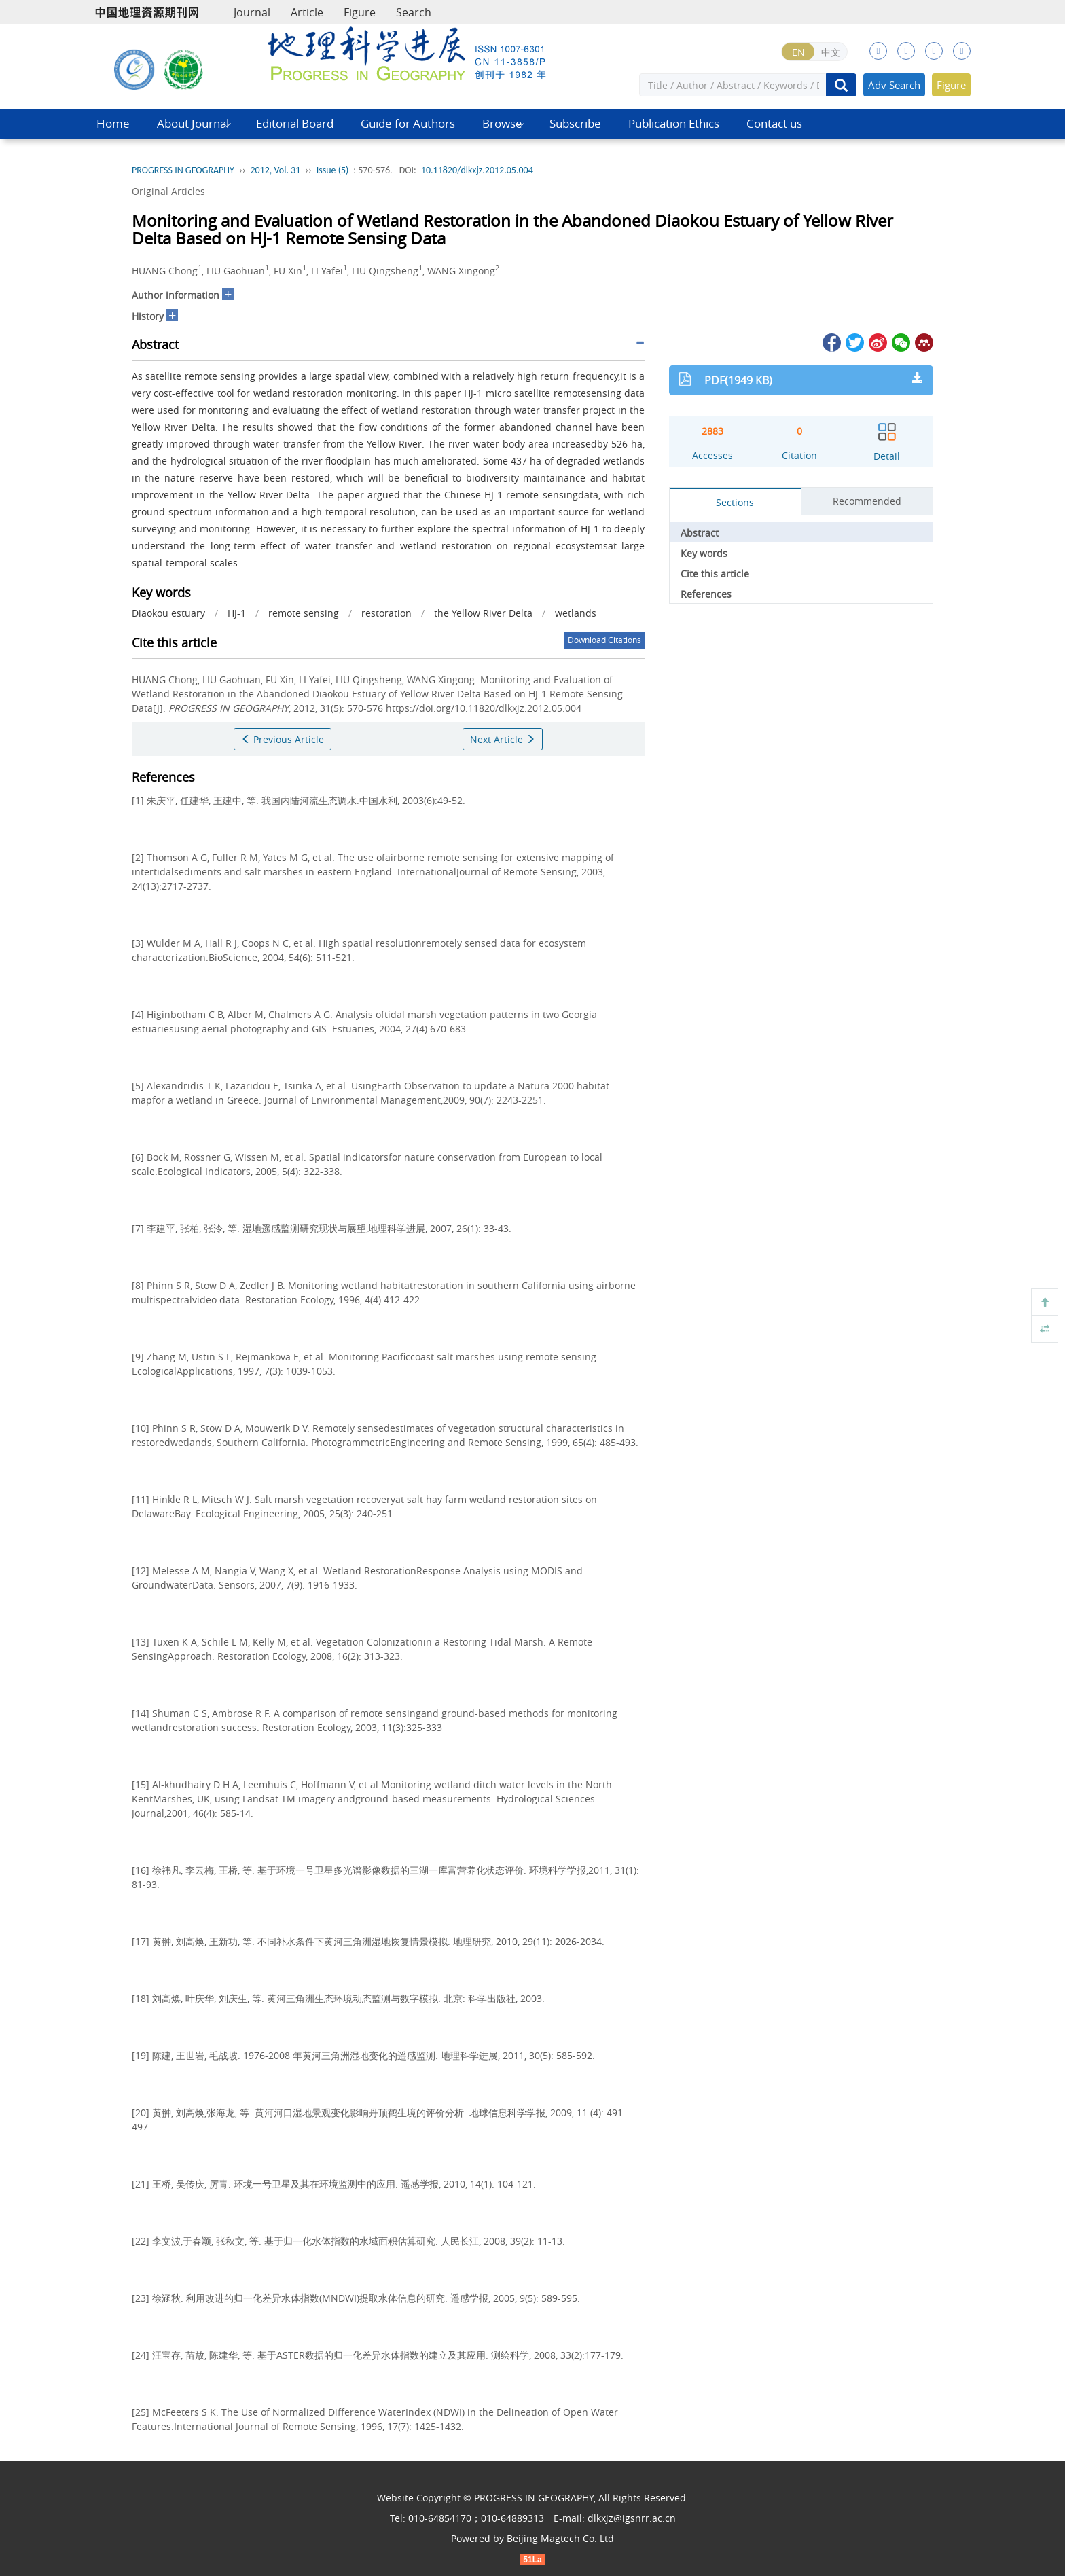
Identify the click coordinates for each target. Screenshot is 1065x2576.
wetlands (575, 612)
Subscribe (575, 123)
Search (413, 12)
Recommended (867, 500)
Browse (502, 123)
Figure (360, 12)
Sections (735, 502)
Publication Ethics (673, 123)
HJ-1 (237, 612)
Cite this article (715, 573)
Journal (252, 12)
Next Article (502, 739)
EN (798, 52)
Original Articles (168, 191)
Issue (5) (333, 170)
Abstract (700, 532)
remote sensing (303, 612)
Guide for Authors (408, 123)
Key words (704, 553)
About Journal (193, 123)
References (706, 593)
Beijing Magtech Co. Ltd (560, 2538)
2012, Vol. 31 (275, 170)
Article (307, 12)
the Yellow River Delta (483, 612)
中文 (830, 52)
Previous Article (282, 739)
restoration (386, 612)
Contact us (774, 123)
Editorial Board (294, 123)
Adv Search (894, 85)
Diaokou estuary (168, 612)
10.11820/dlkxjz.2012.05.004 (477, 170)
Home (113, 123)
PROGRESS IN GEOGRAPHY (183, 170)
